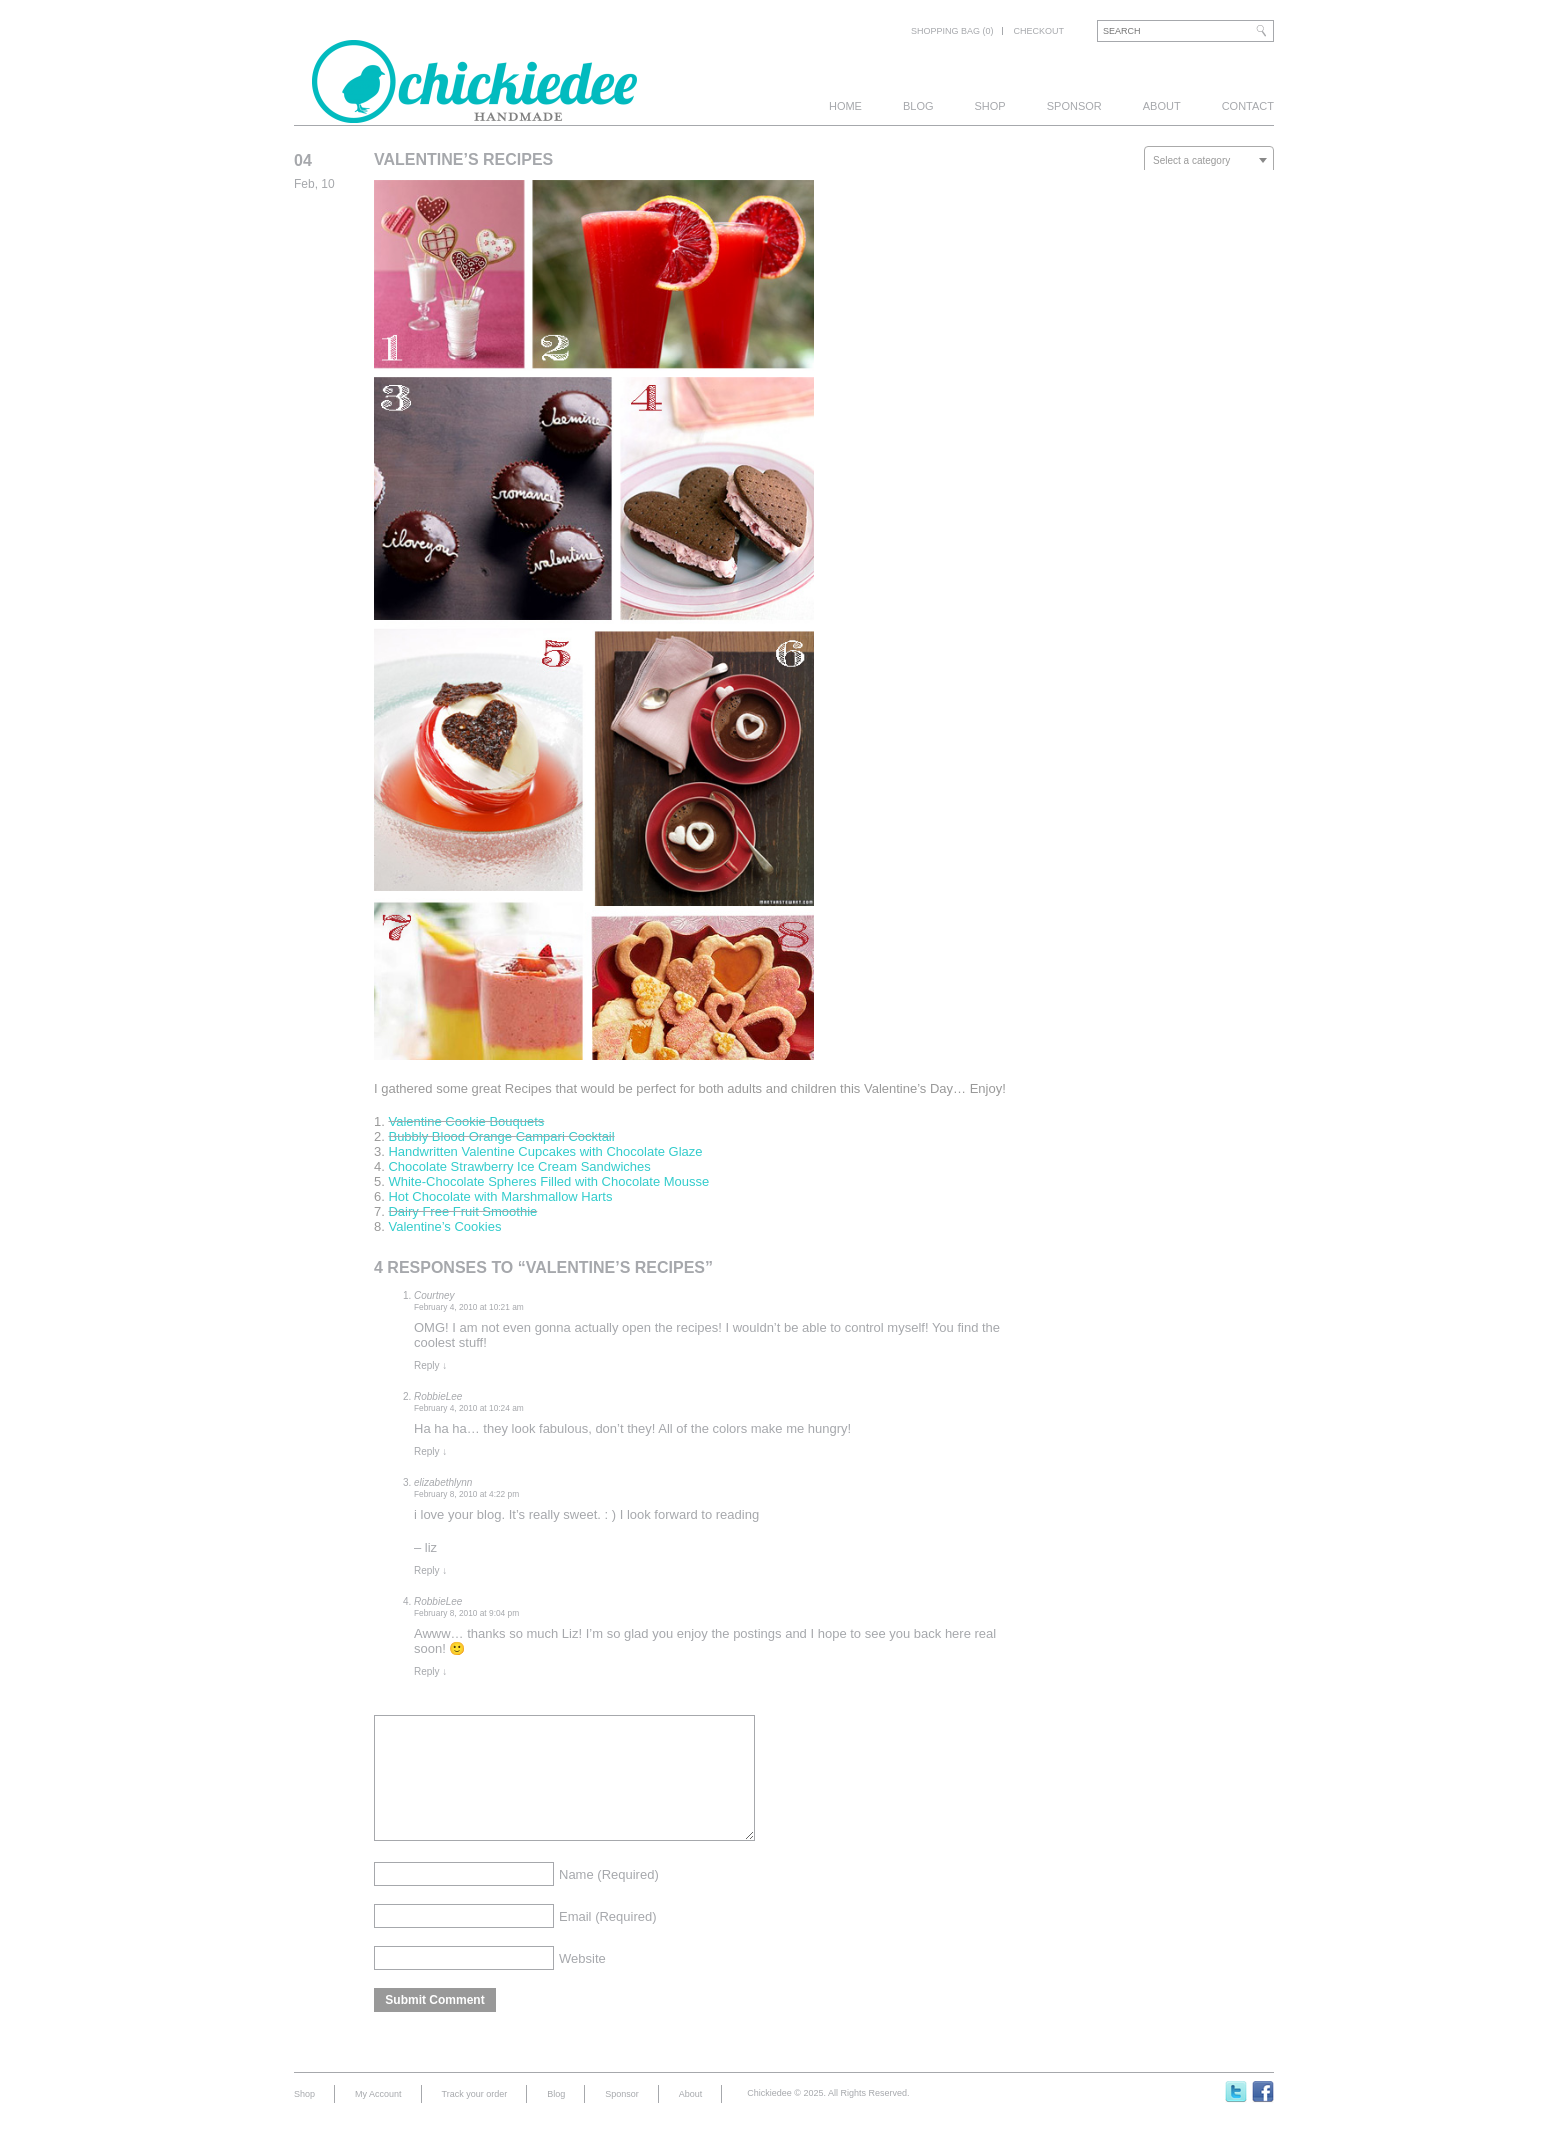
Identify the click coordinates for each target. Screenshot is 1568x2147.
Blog (918, 106)
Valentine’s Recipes (463, 159)
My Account (378, 2118)
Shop (990, 106)
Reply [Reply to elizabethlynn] (430, 1570)
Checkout (1038, 31)
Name (609, 1898)
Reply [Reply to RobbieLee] (430, 1451)
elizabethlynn (443, 1482)
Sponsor (1074, 106)
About (1162, 106)
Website (582, 1982)
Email (608, 1940)
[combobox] (1209, 160)
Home (845, 106)
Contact (1248, 106)
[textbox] (1209, 161)
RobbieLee (438, 1396)
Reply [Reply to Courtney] (430, 1365)
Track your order (475, 2118)
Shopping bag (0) (952, 31)
